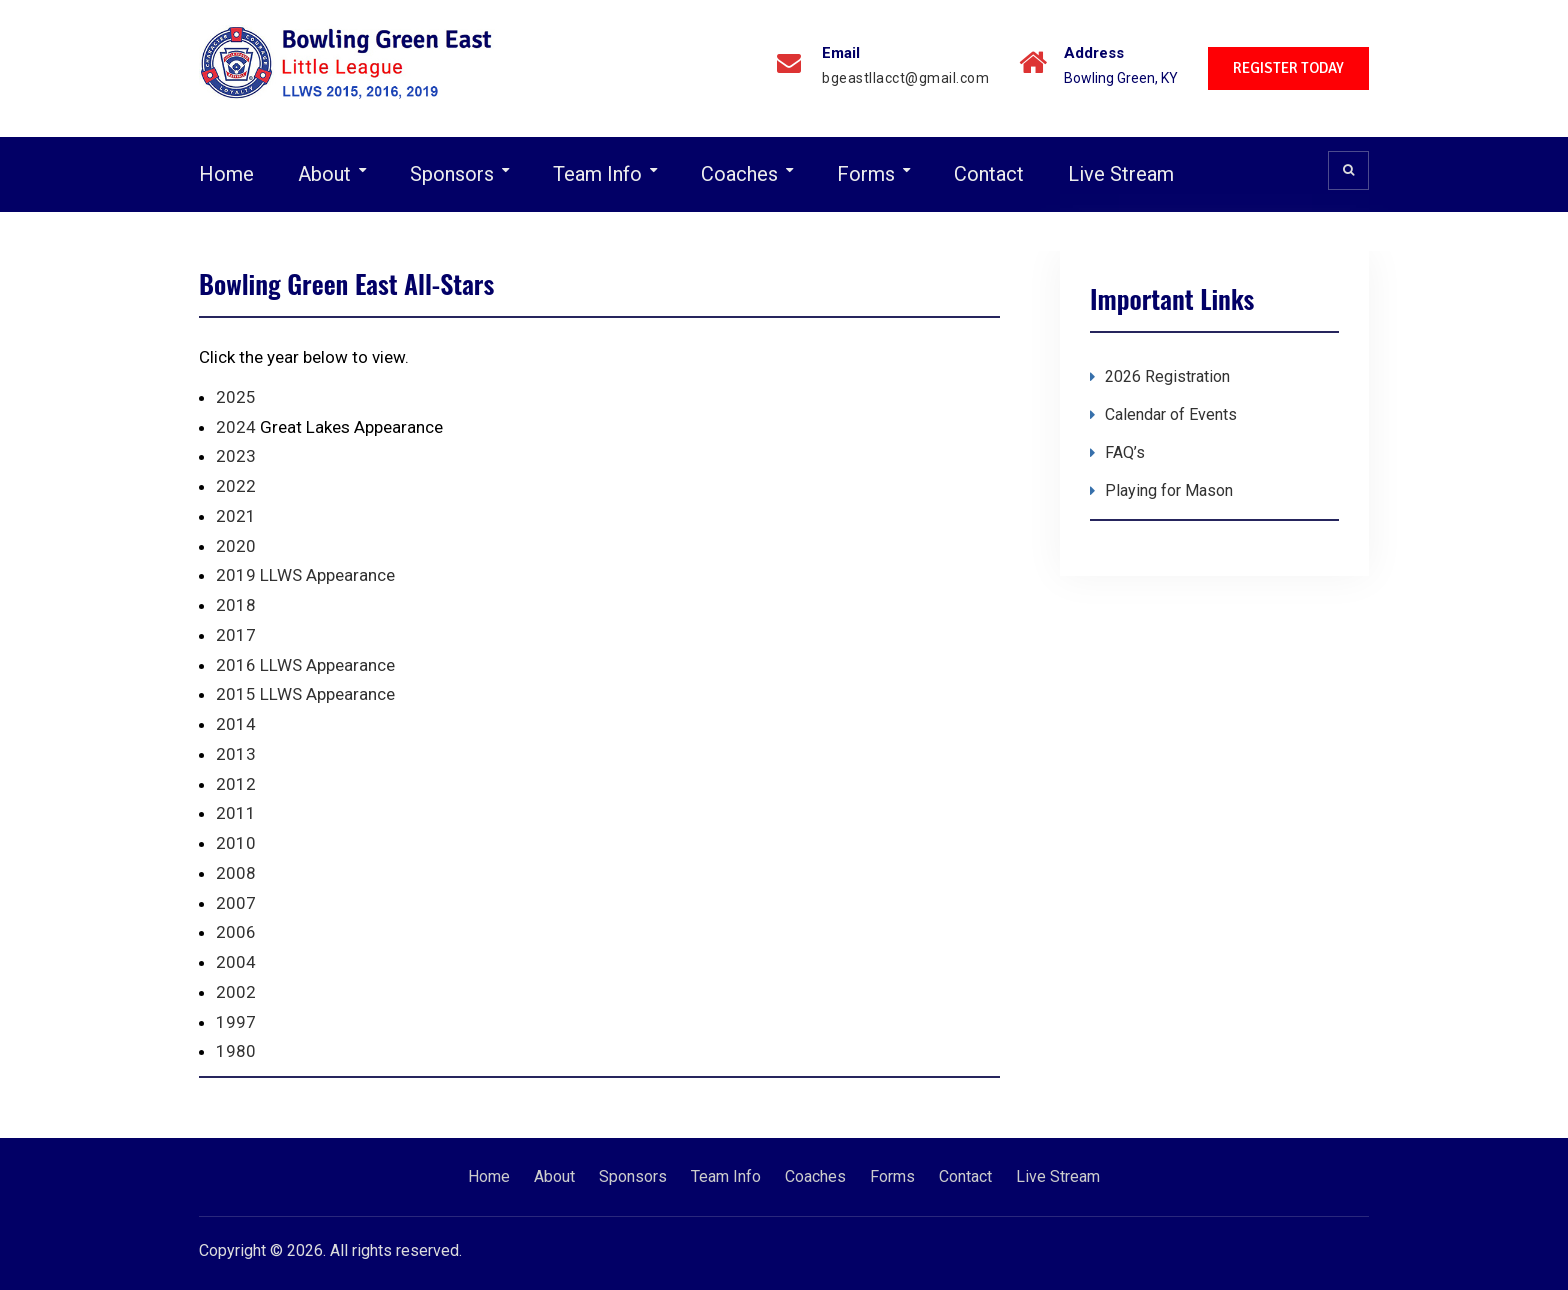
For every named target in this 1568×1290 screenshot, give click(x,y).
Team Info (597, 174)
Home (226, 174)
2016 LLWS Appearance (305, 665)
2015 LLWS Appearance (305, 694)
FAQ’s (1125, 452)
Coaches (739, 174)
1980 (236, 1051)
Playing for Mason (1169, 490)
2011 (236, 813)
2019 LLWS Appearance (305, 575)
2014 (236, 724)
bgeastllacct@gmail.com (905, 78)
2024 (236, 427)
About (324, 174)
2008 (236, 873)
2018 (236, 605)
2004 (236, 962)
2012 (236, 784)
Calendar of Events (1171, 414)
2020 (236, 546)
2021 (236, 516)
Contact (989, 174)
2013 (236, 754)
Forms (866, 174)
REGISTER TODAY (1288, 68)
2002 (236, 992)
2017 (236, 635)
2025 (236, 397)
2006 (236, 932)
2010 (236, 843)
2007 (236, 903)
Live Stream (1121, 174)
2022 (236, 486)
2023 (236, 456)
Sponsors (452, 174)
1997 (236, 1022)
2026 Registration (1167, 376)
